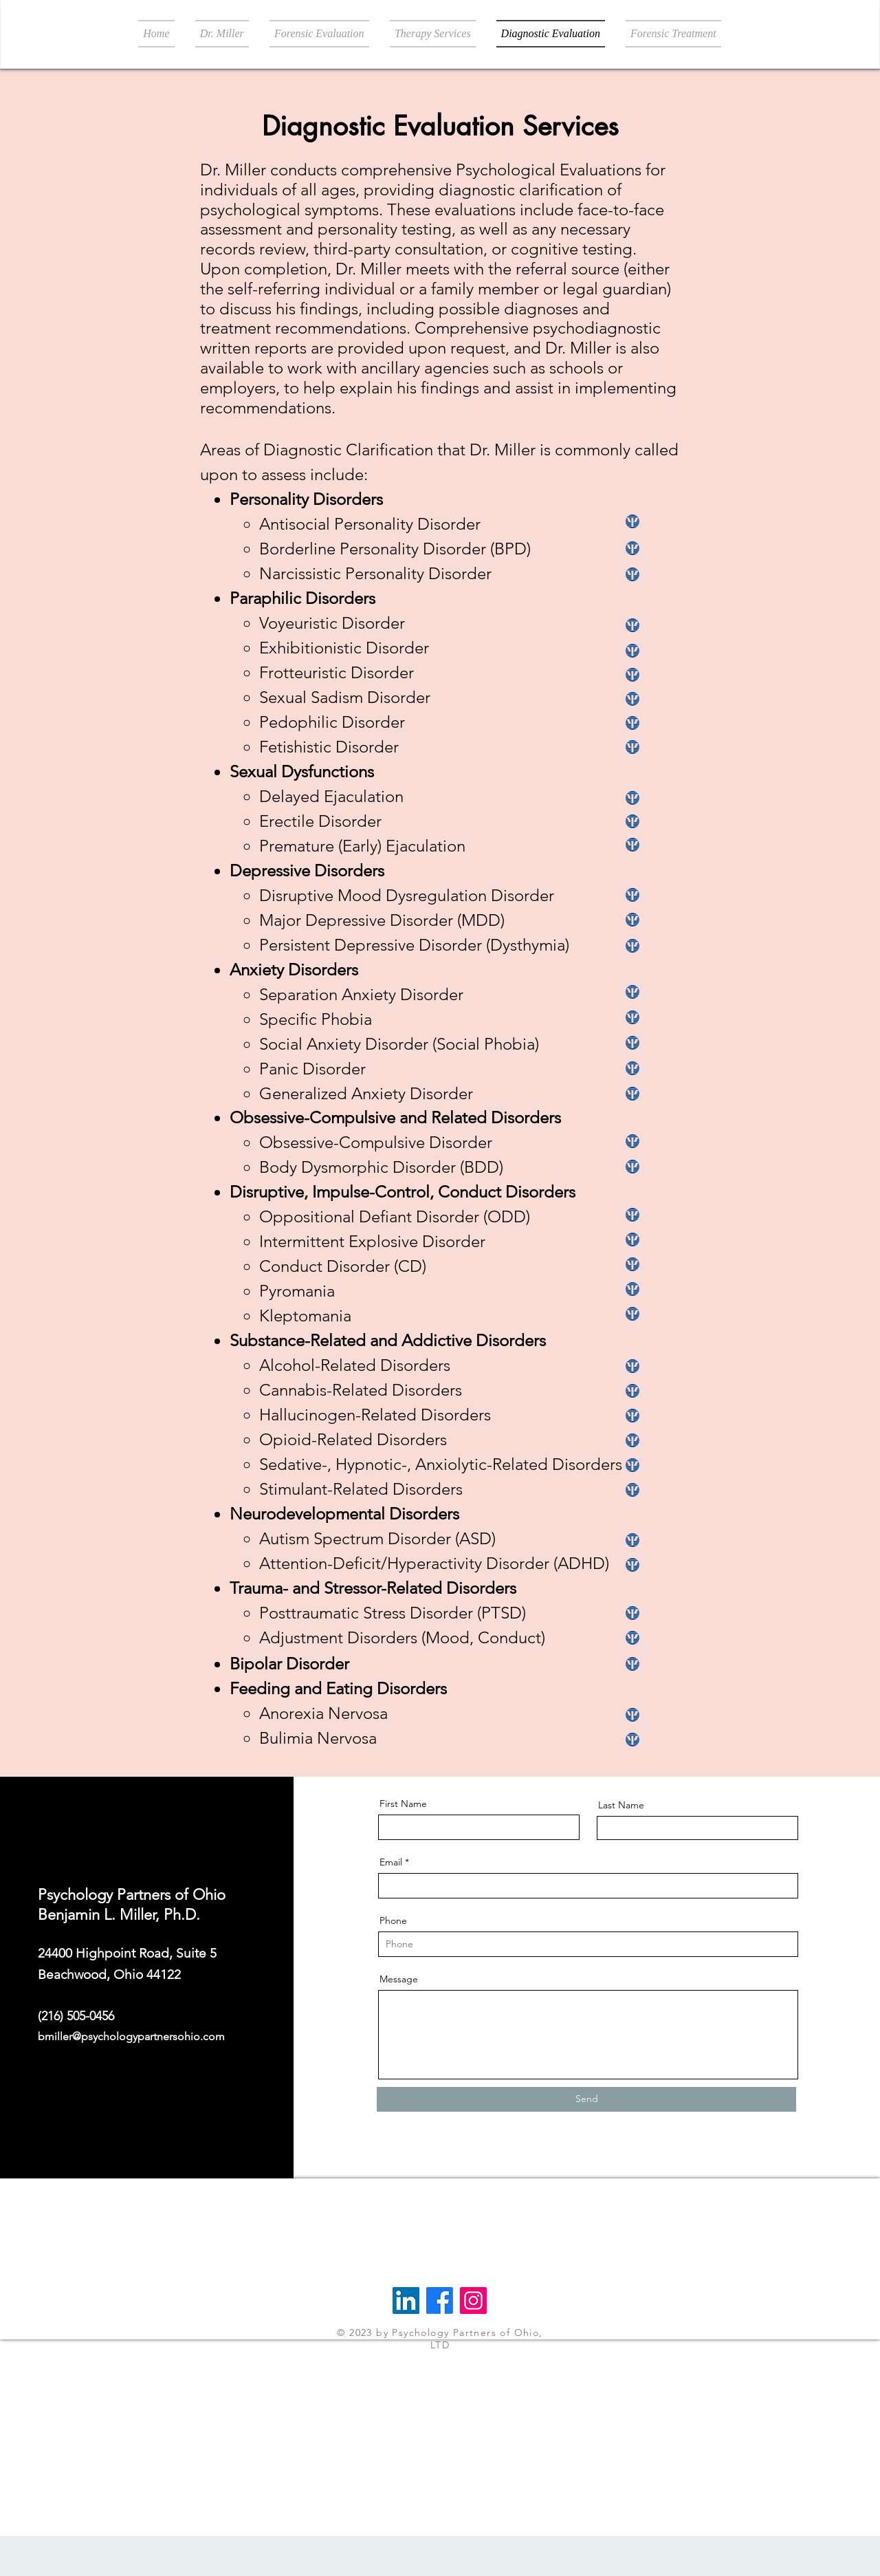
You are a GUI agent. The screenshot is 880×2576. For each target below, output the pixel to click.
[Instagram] (473, 2300)
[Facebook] (439, 2300)
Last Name (621, 1805)
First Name (403, 1803)
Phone (393, 1920)
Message (399, 1979)
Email (391, 1862)
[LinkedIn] (406, 2300)
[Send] (586, 2099)
